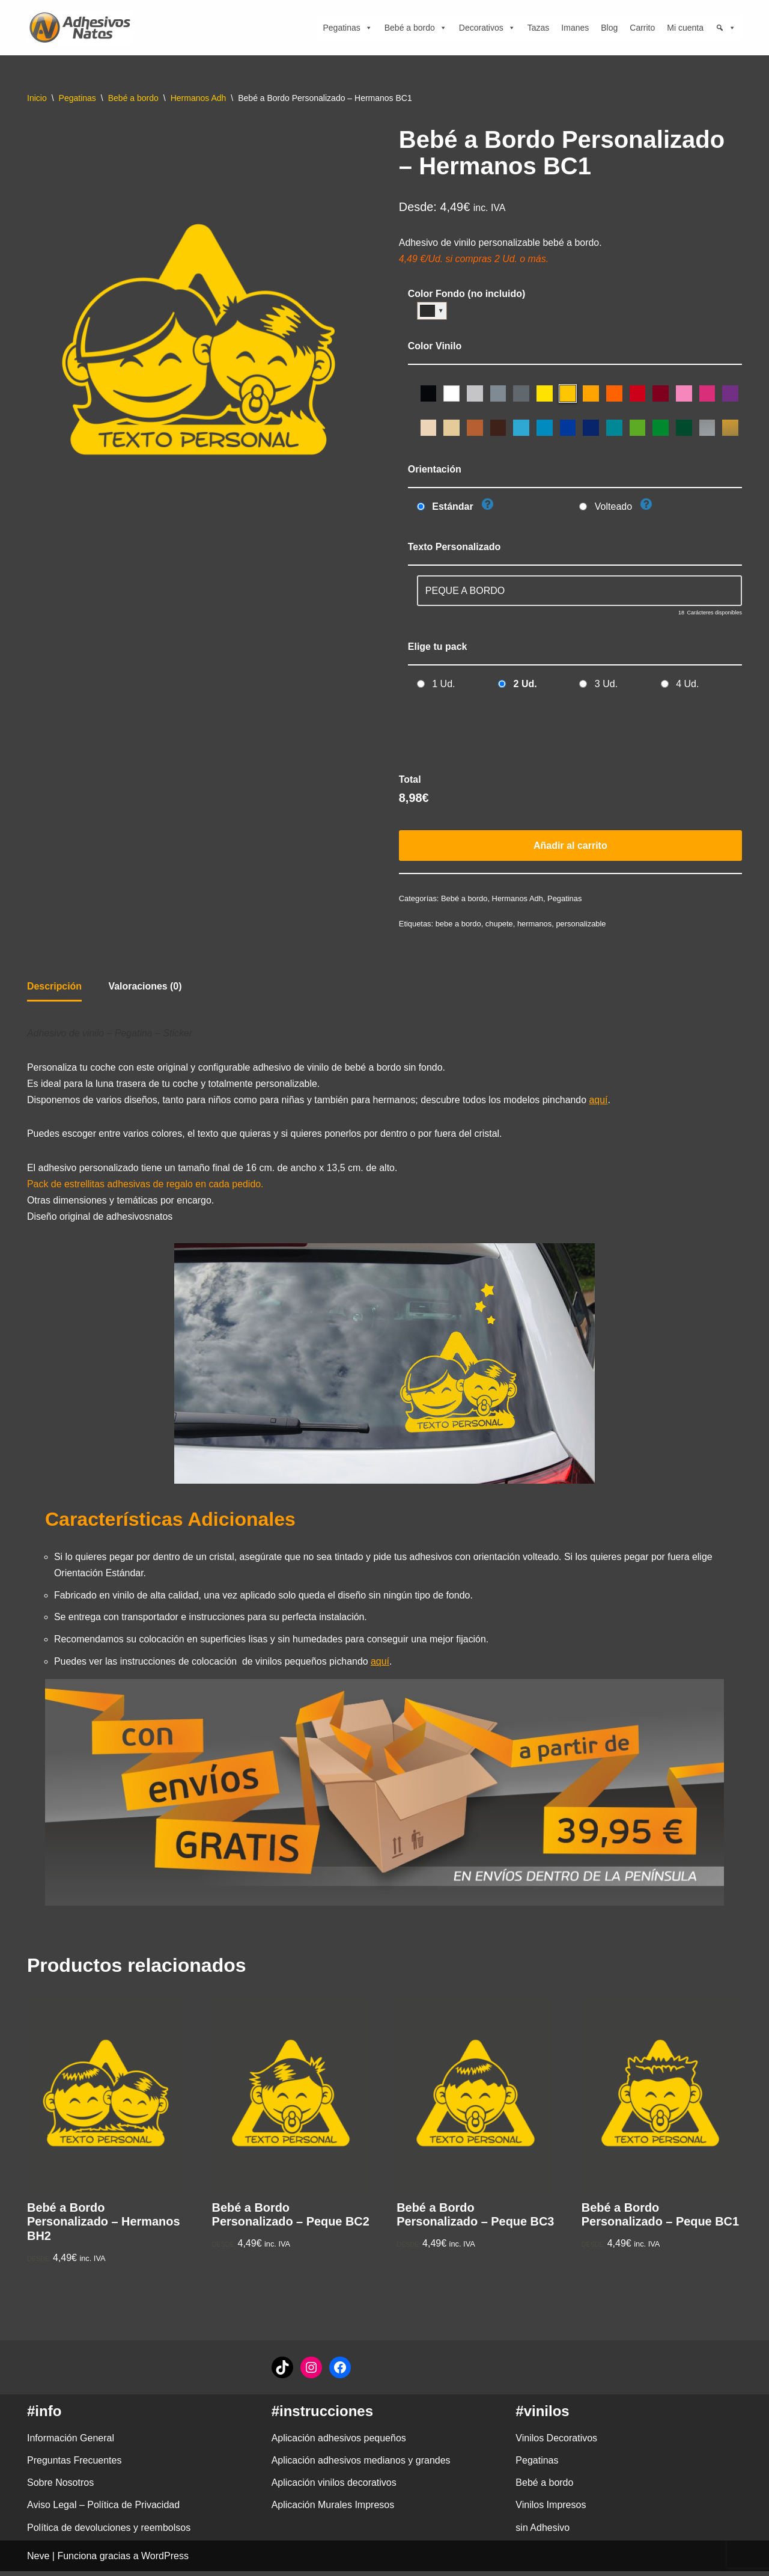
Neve (38, 2561)
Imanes (575, 27)
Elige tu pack (437, 648)
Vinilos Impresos (550, 2510)
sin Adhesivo (542, 2532)
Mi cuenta (685, 27)
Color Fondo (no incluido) (467, 294)
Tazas (538, 27)
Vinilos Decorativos (556, 2443)
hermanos (535, 926)
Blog (609, 27)
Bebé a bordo (415, 28)
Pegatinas (347, 28)
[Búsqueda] (726, 28)
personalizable (582, 926)
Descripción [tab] (54, 989)
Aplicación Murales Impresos (333, 2510)
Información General (70, 2443)
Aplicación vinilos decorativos (334, 2488)
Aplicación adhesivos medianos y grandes (361, 2465)
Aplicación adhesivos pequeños (339, 2443)
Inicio (37, 98)
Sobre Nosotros (60, 2488)
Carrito (642, 27)
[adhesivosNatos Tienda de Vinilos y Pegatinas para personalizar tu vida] (83, 27)
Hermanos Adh (198, 98)
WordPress (165, 2561)
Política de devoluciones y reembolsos (108, 2532)
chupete (500, 926)
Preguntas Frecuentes (74, 2465)
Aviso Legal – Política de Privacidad (103, 2510)
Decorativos (487, 28)
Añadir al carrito (570, 847)
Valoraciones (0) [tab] (146, 989)
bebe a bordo (458, 926)
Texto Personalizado (454, 547)
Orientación (434, 470)
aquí (601, 1103)
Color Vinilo (434, 346)
